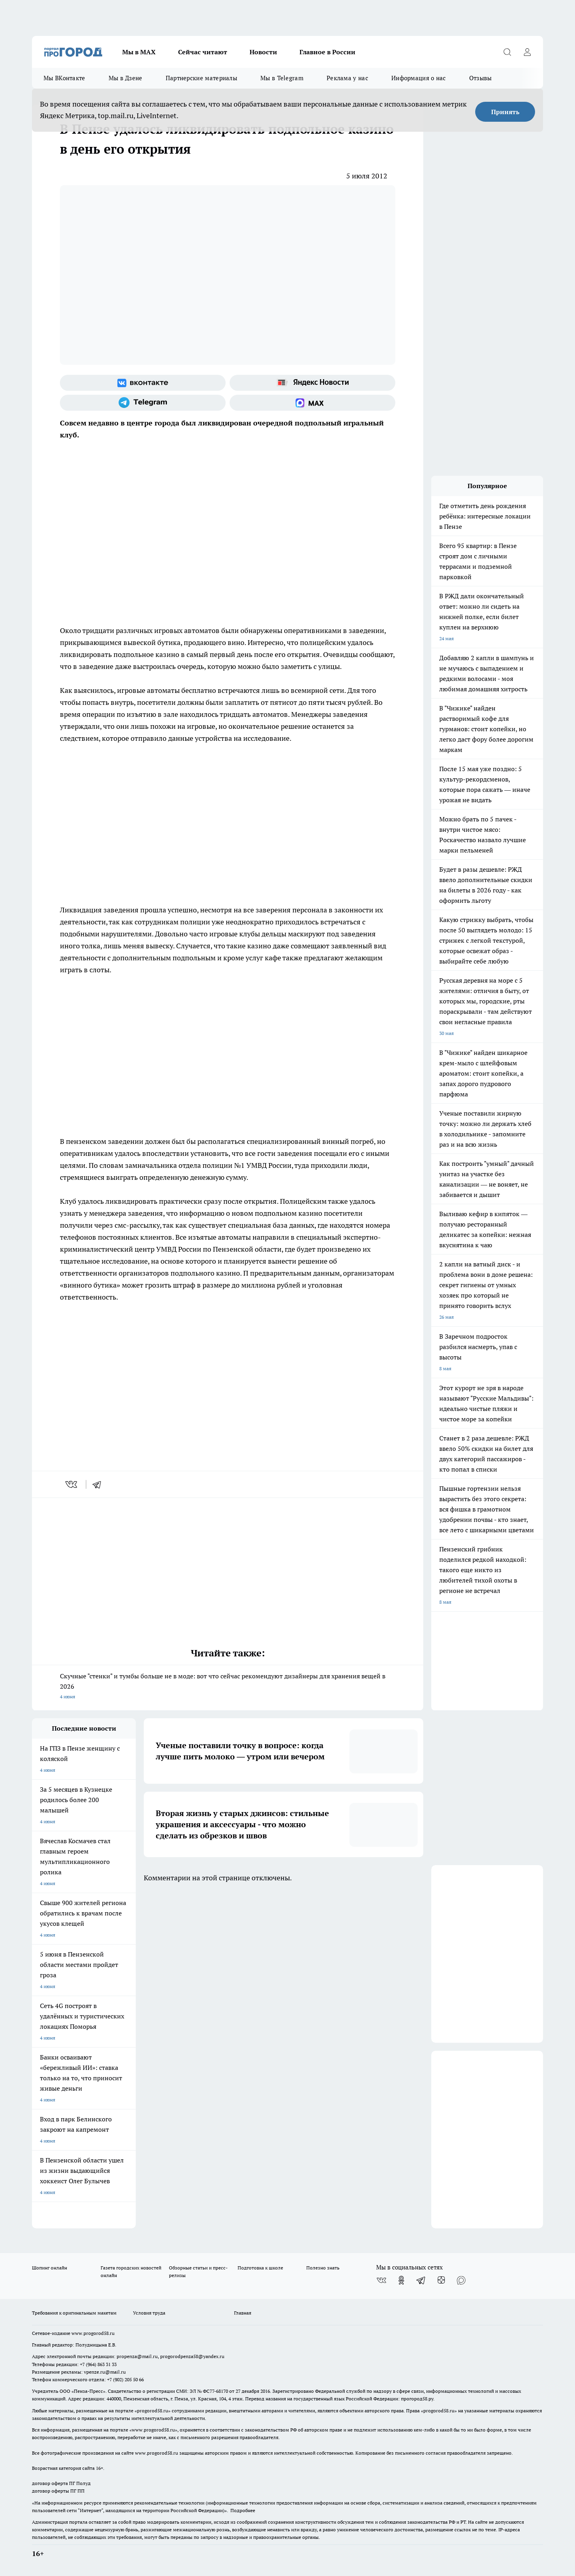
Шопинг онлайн (49, 2268)
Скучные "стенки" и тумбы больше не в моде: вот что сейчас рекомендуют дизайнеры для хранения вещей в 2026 (227, 1687)
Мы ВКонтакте (64, 78)
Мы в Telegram (281, 78)
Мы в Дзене (126, 78)
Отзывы (480, 78)
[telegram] (99, 1484)
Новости (263, 52)
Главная (242, 2313)
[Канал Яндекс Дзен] (441, 2280)
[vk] (72, 1484)
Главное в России (327, 52)
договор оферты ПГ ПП (58, 2491)
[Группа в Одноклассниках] (401, 2280)
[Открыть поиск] (507, 52)
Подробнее (242, 2510)
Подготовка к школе (260, 2268)
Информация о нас (418, 78)
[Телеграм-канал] (143, 403)
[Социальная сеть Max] (312, 403)
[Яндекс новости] (312, 383)
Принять (505, 112)
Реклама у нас (347, 78)
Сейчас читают (202, 52)
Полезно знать (322, 2268)
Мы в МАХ (139, 52)
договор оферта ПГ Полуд (61, 2483)
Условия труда (149, 2313)
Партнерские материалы (201, 78)
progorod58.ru (152, 2411)
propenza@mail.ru (137, 2356)
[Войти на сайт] (527, 52)
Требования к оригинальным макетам (74, 2313)
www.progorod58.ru (93, 2333)
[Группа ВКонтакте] (143, 383)
